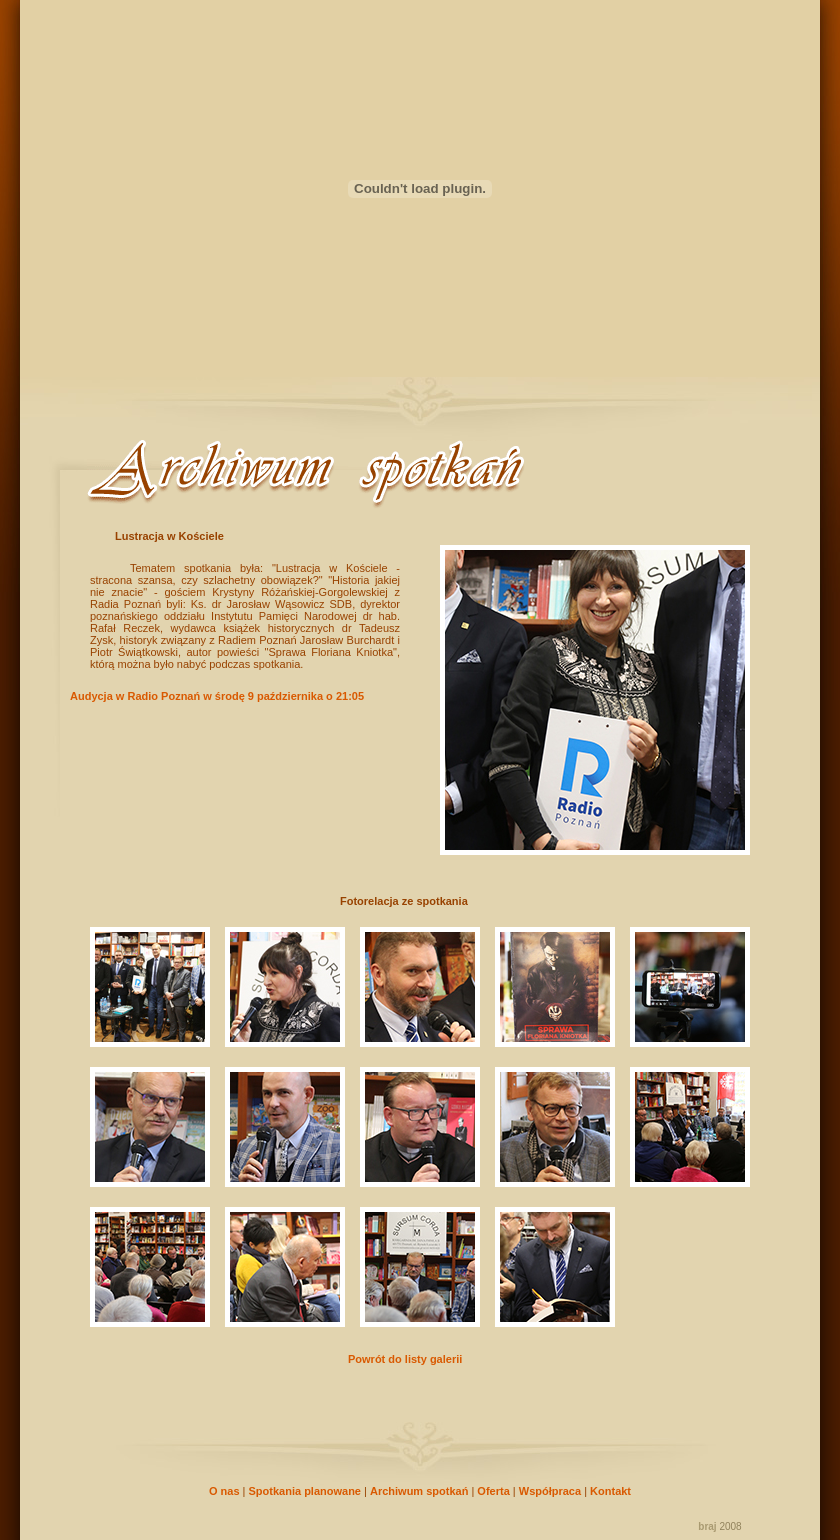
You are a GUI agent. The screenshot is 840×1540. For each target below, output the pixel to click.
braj (707, 1526)
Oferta (493, 1491)
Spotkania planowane (305, 1491)
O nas (224, 1491)
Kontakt (610, 1491)
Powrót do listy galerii (405, 1359)
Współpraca (550, 1491)
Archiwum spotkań (419, 1491)
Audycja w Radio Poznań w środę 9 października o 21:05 (217, 696)
